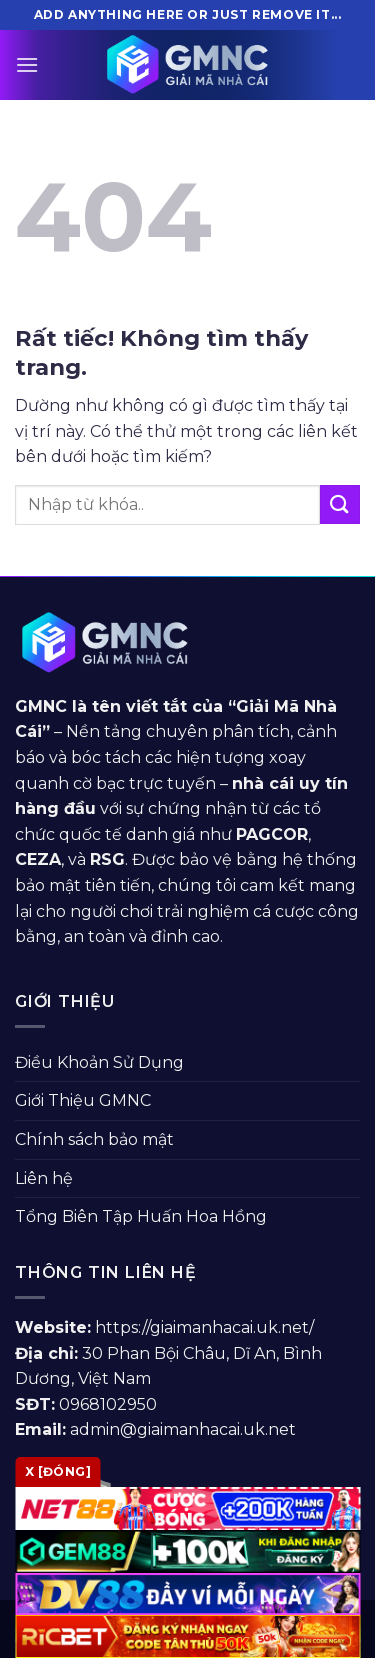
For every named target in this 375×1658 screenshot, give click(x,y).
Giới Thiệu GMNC (83, 1100)
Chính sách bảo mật (94, 1139)
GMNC (41, 706)
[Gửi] (340, 504)
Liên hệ (44, 1178)
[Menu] (27, 64)
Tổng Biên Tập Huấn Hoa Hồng (141, 1216)
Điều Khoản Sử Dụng (99, 1062)
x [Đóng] (58, 1471)
